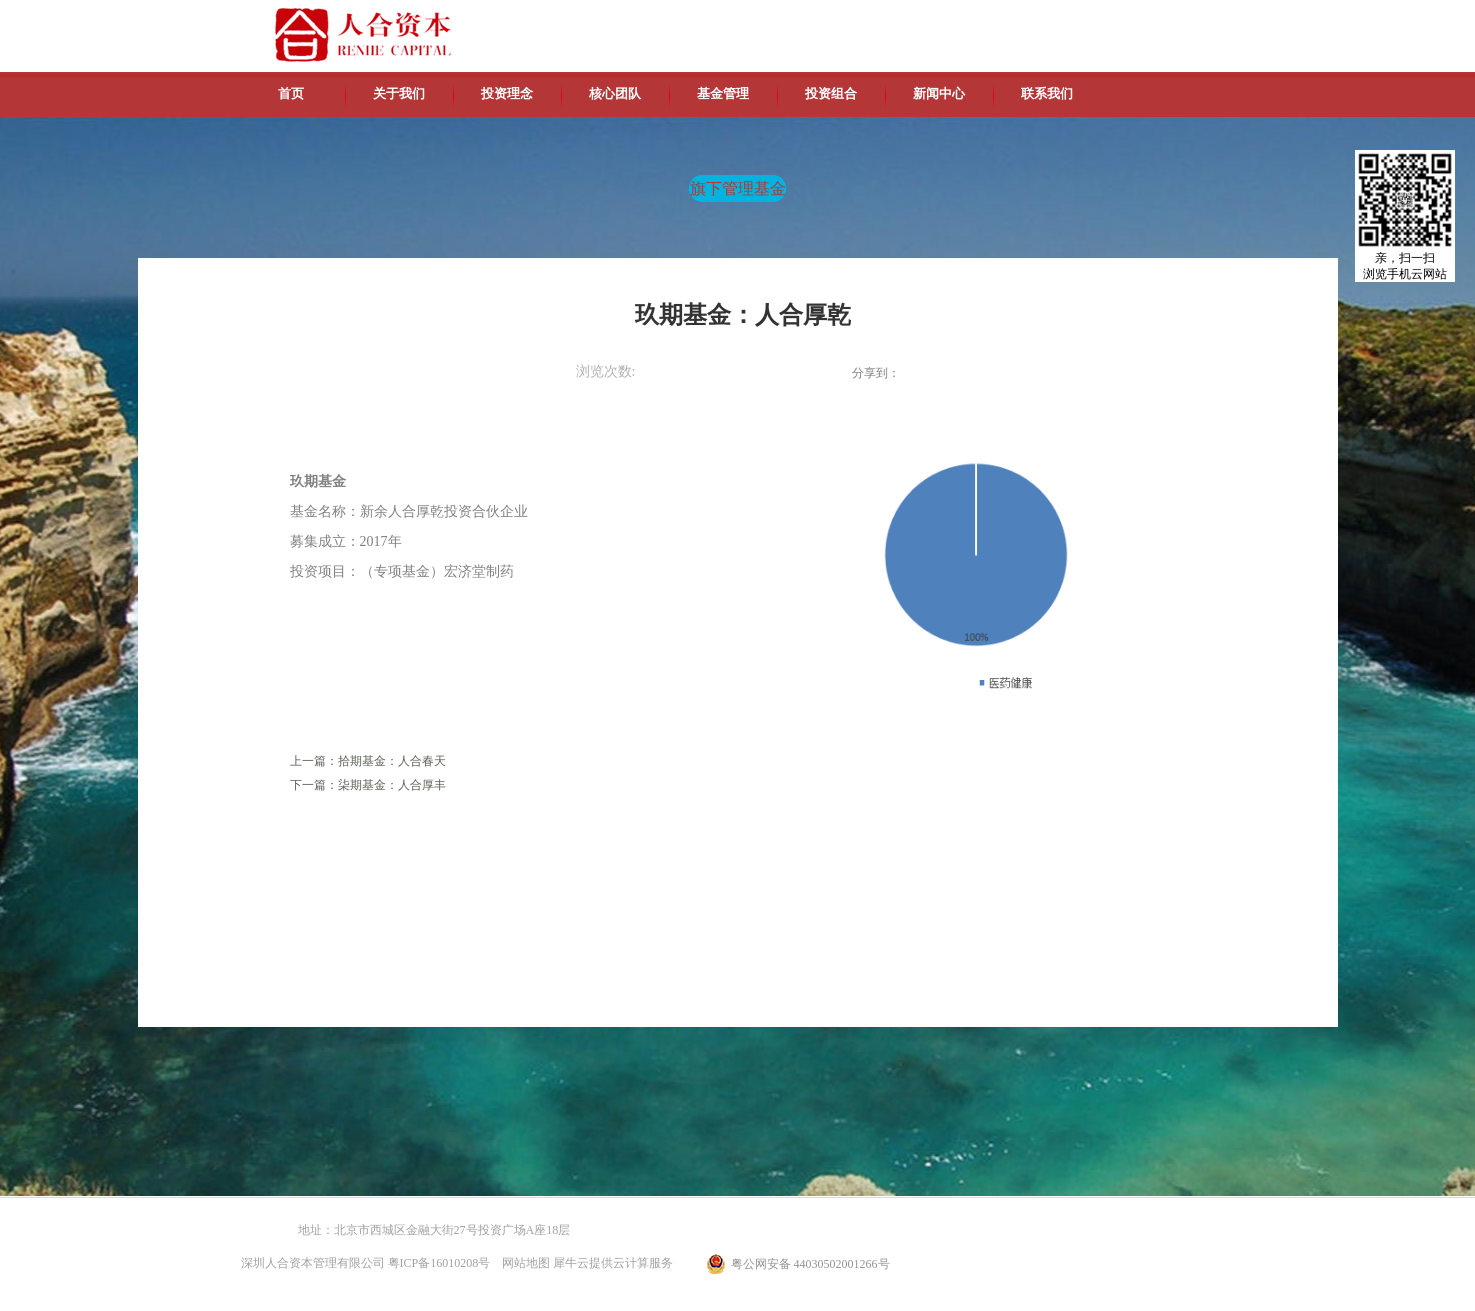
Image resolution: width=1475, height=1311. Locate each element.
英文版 (1093, 20)
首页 (291, 93)
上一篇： (368, 761)
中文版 (1047, 20)
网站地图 (523, 1263)
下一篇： (368, 785)
